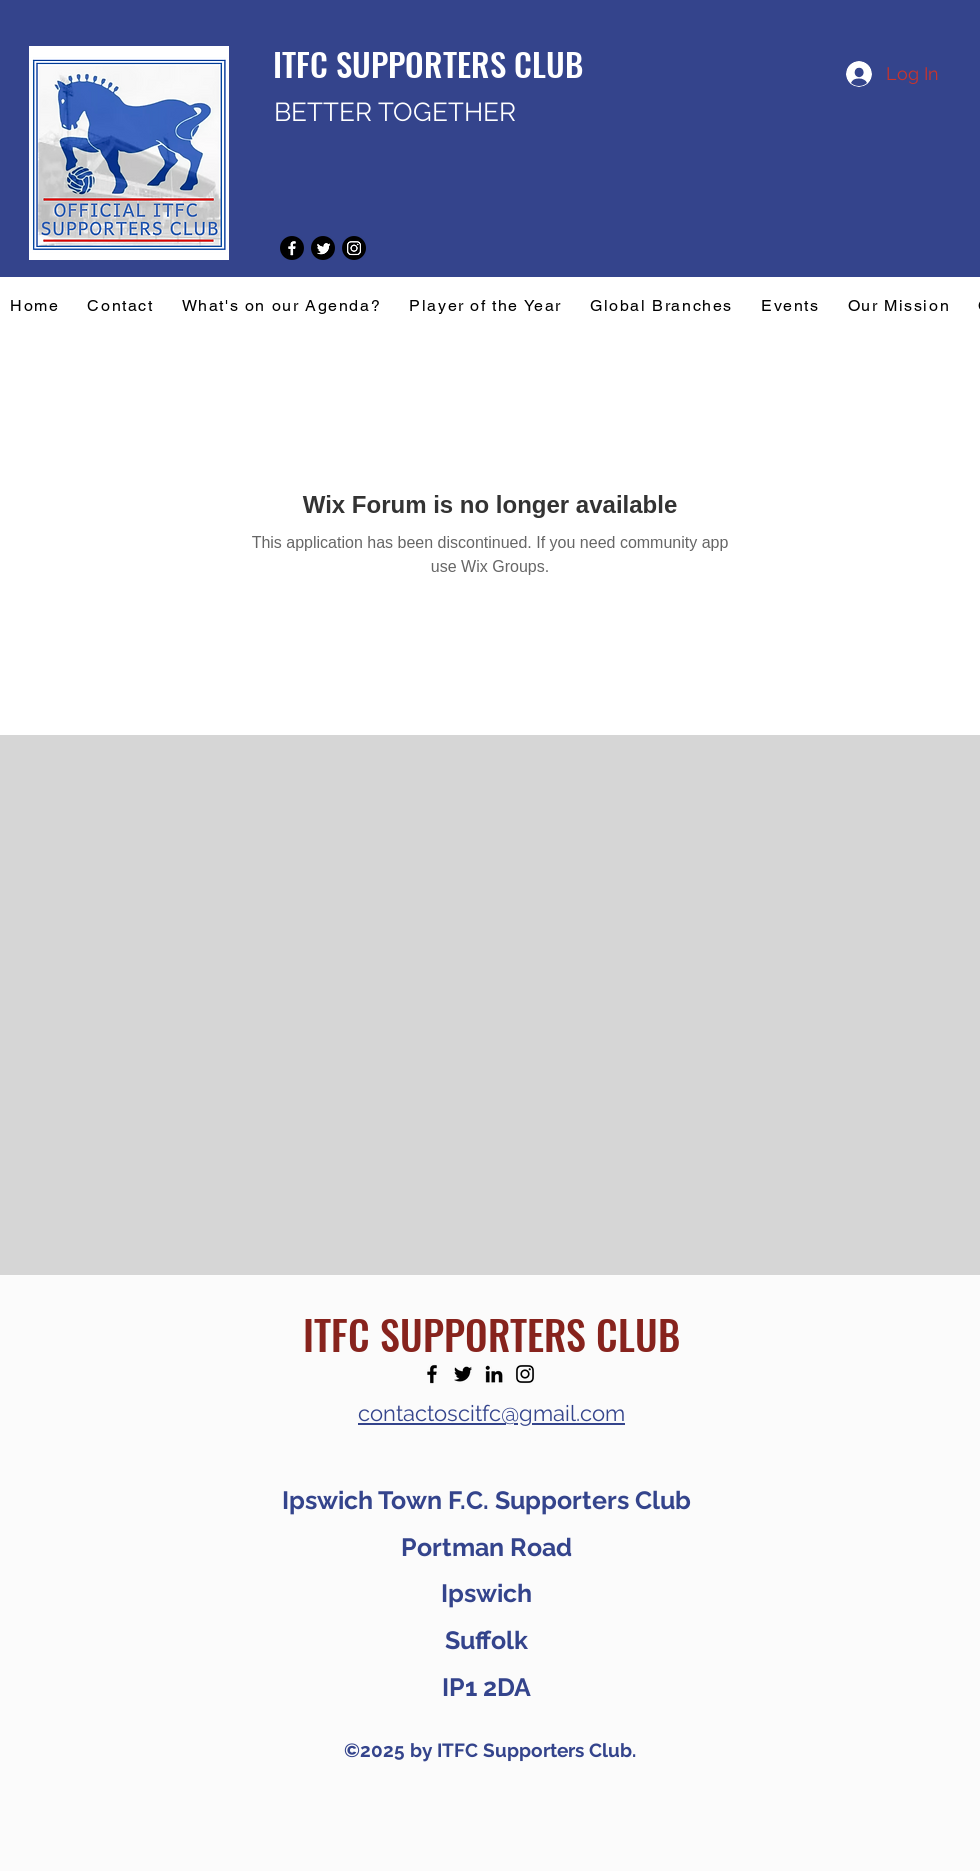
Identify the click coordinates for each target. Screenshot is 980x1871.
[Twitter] (463, 1374)
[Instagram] (525, 1374)
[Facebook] (432, 1374)
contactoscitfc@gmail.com (491, 1413)
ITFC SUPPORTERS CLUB (491, 1334)
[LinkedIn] (494, 1374)
